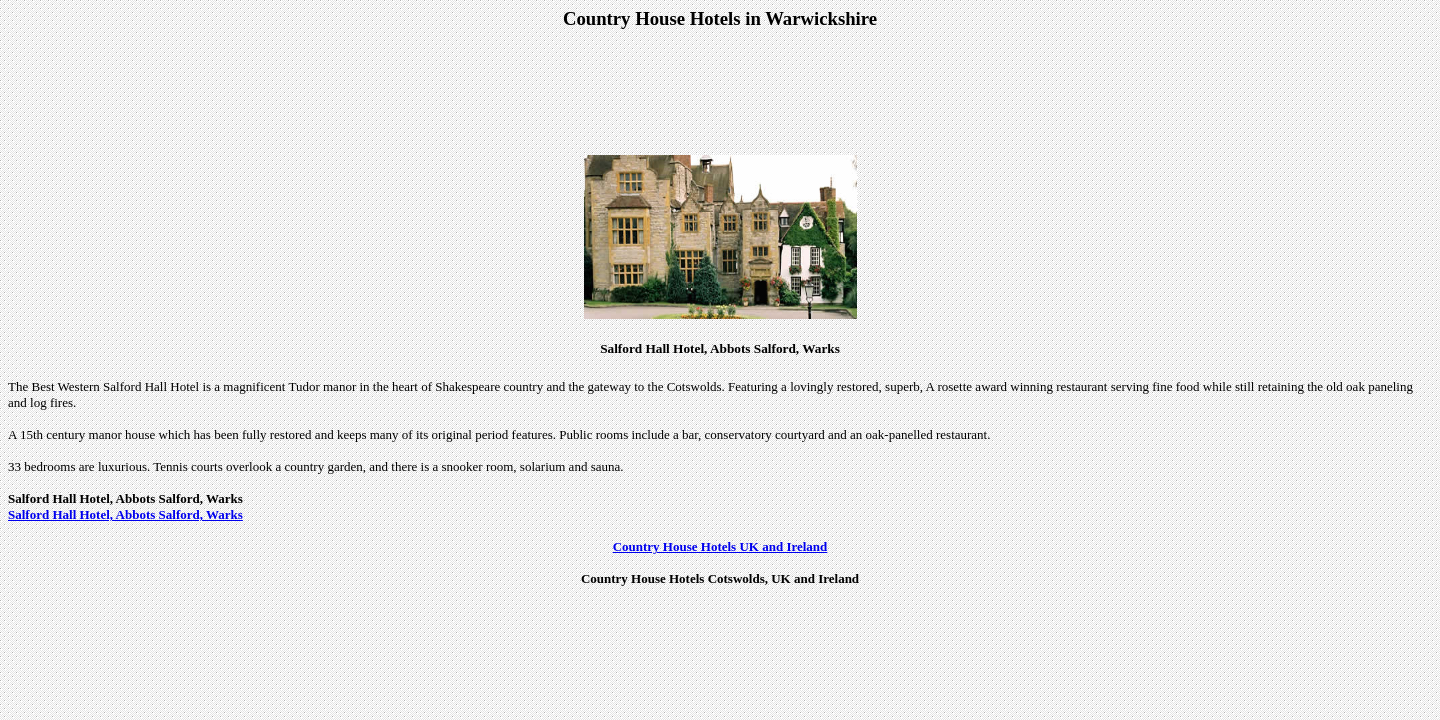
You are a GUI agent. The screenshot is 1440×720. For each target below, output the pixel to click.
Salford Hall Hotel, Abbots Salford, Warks (125, 514)
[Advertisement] (720, 94)
